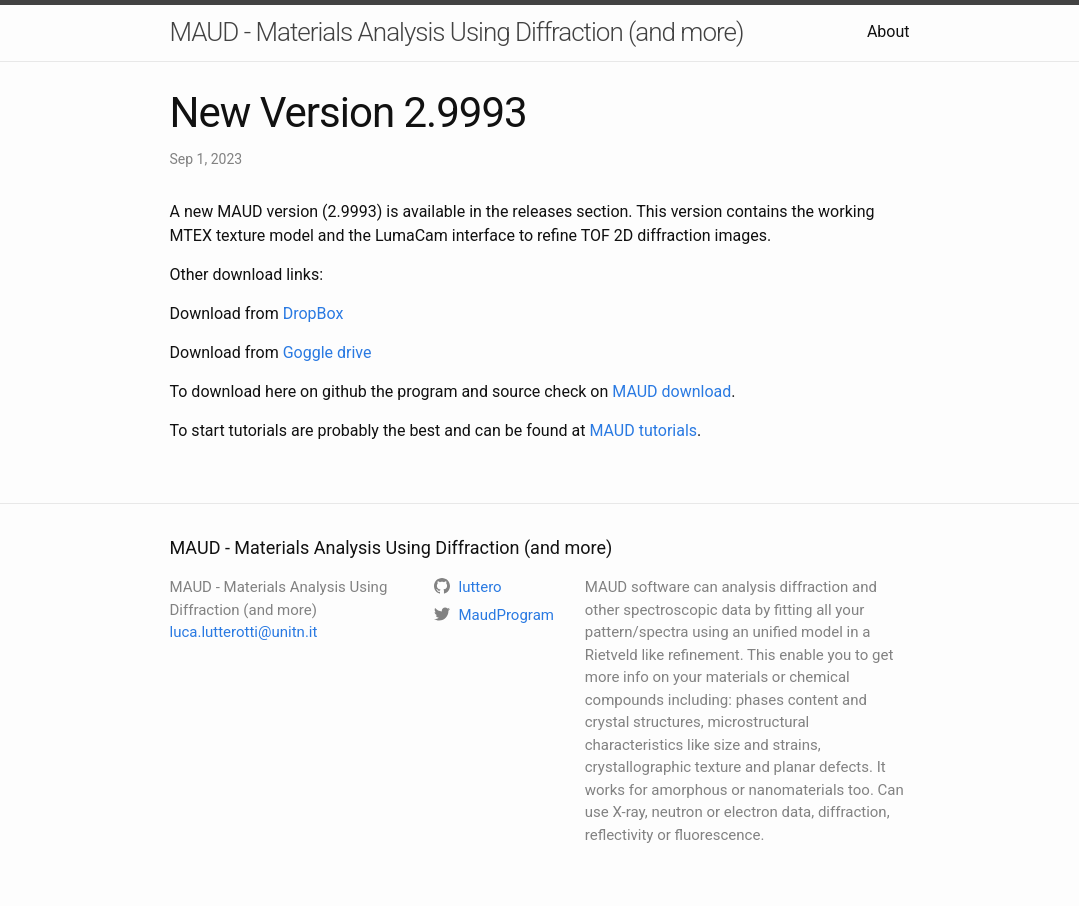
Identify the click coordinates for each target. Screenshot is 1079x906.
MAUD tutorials (643, 430)
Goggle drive (327, 352)
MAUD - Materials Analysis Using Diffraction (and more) (457, 32)
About (888, 31)
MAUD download (671, 391)
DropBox (313, 313)
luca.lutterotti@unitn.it (244, 632)
